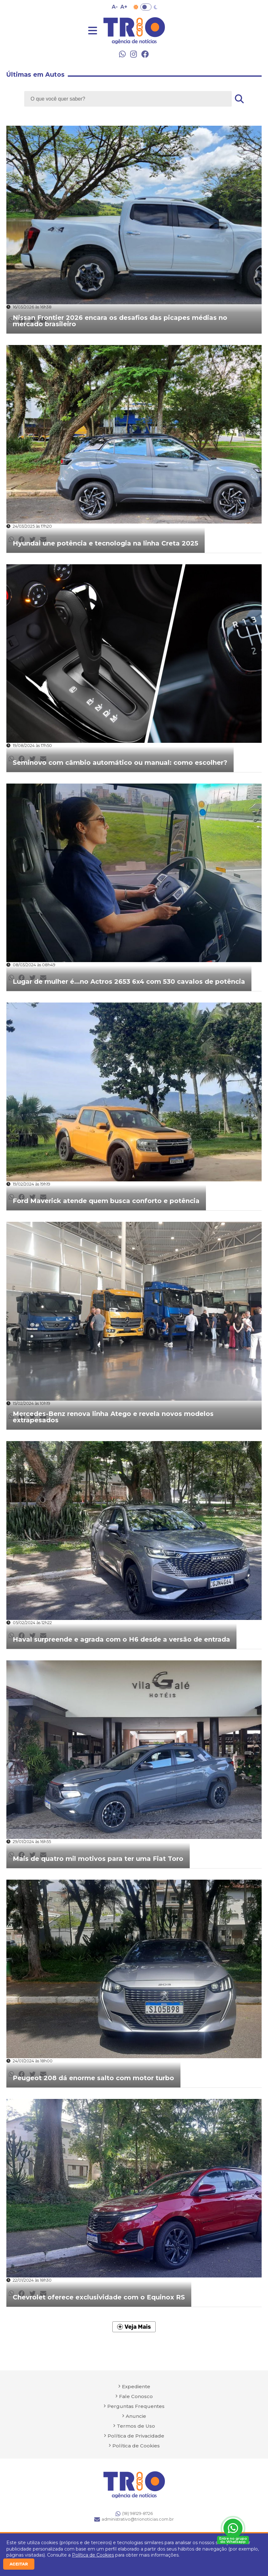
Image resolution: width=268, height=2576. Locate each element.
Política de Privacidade (136, 2436)
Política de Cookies (93, 2555)
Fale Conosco (136, 2396)
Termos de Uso (136, 2426)
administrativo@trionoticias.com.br (134, 2519)
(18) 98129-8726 (134, 2513)
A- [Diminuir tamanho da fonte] (115, 7)
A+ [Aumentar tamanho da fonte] (123, 7)
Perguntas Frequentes (136, 2406)
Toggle (146, 7)
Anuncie (136, 2416)
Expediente (136, 2386)
